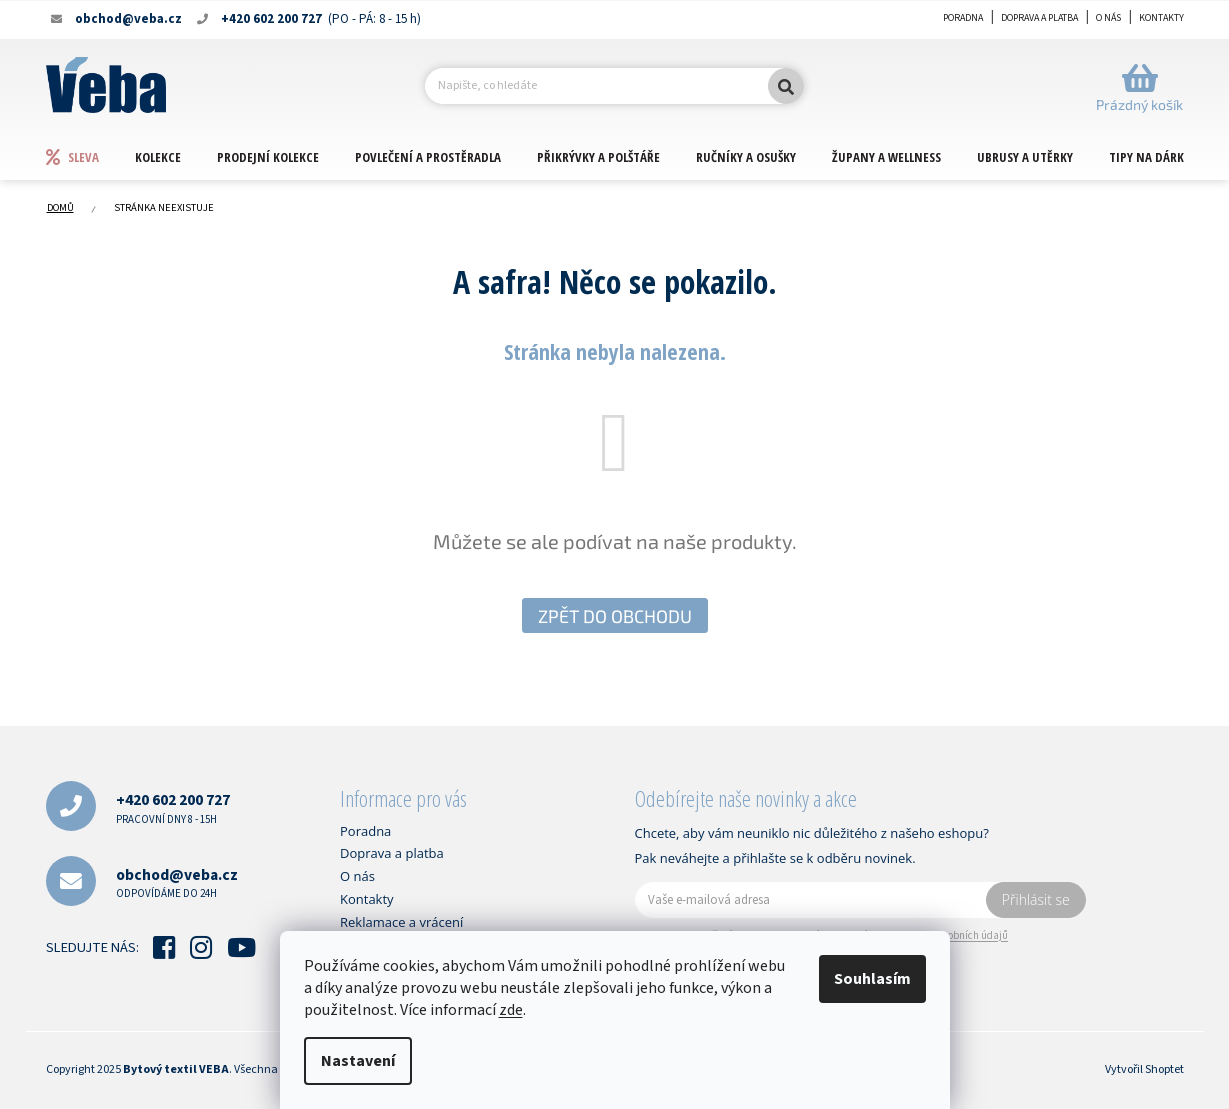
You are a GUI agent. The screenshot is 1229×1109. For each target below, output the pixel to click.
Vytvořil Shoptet (1144, 1069)
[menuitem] (90, 156)
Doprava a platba (1039, 18)
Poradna (963, 18)
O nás (1108, 18)
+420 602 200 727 (173, 807)
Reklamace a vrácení (401, 922)
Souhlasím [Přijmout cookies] (872, 979)
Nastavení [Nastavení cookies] (358, 1061)
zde (511, 1010)
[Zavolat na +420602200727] (316, 19)
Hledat (786, 86)
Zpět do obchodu (615, 616)
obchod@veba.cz (177, 882)
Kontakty (1161, 18)
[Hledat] (614, 86)
